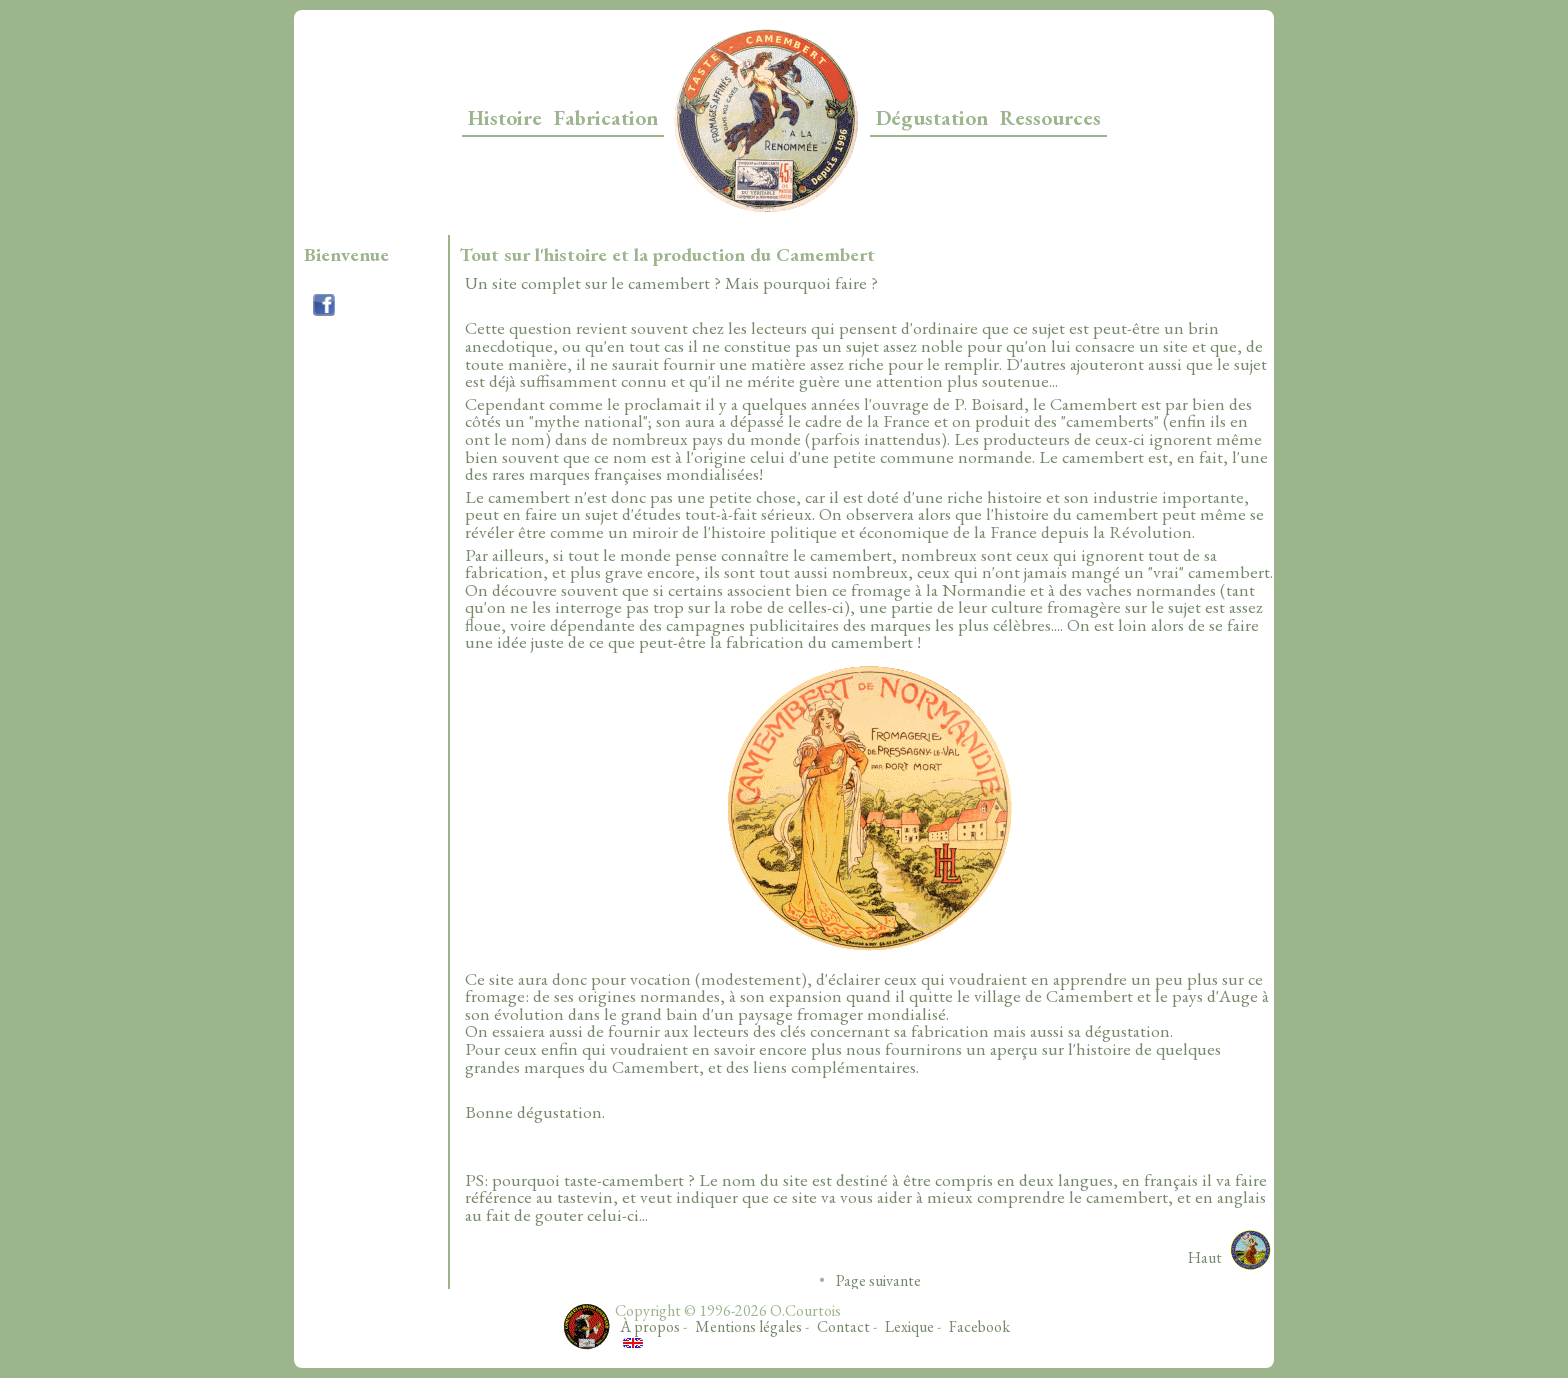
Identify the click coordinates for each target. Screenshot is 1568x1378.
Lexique (909, 1326)
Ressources (1050, 117)
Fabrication (606, 117)
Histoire (505, 117)
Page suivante (878, 1280)
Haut (1205, 1257)
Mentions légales (748, 1326)
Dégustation (932, 117)
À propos (650, 1326)
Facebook (979, 1326)
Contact (843, 1326)
